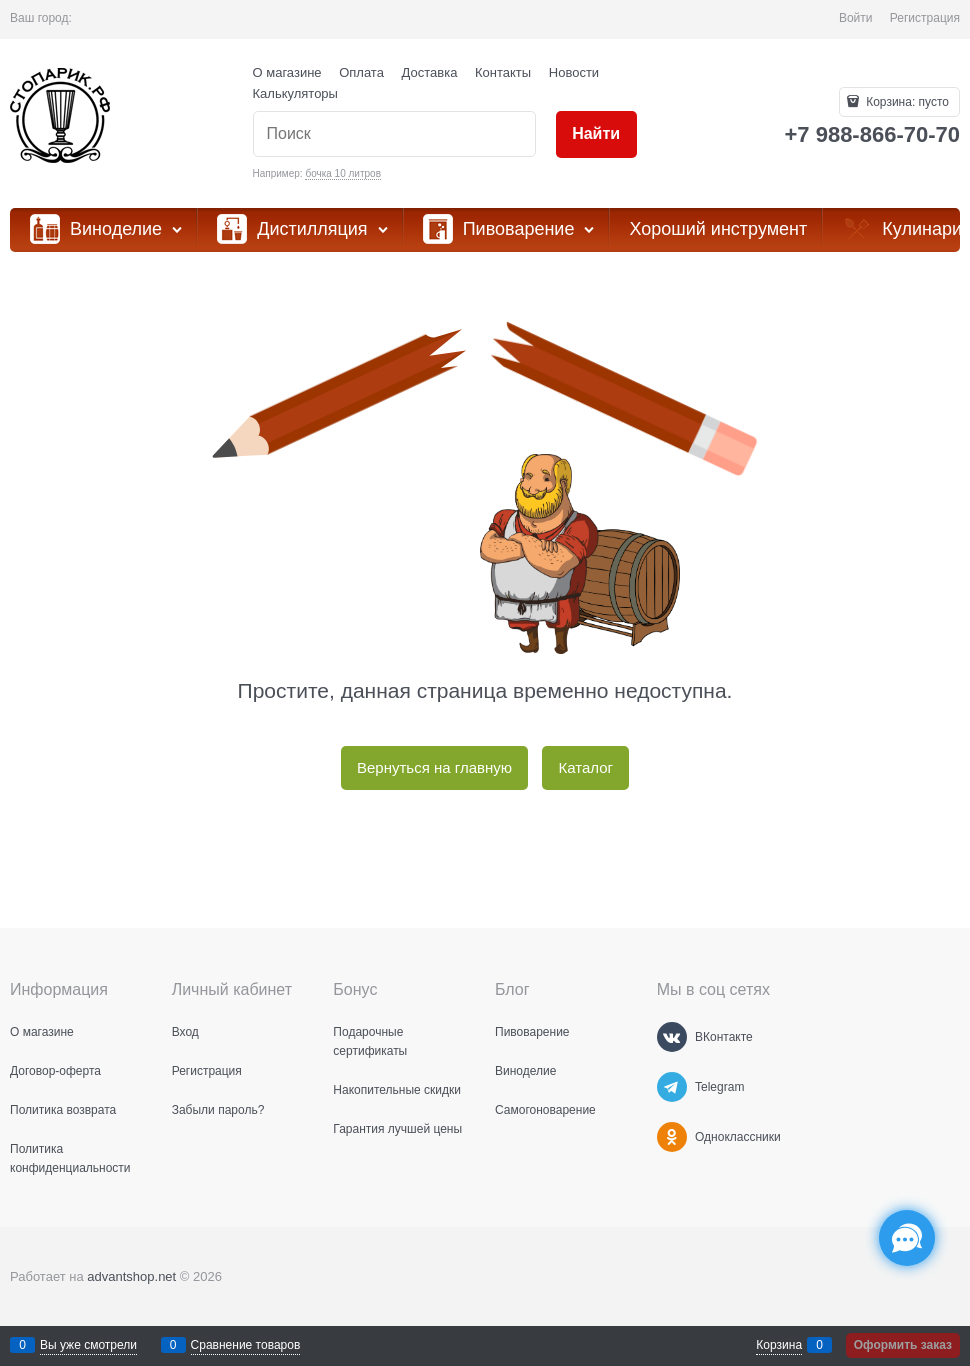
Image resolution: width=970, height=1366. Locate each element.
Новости (574, 72)
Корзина (779, 1345)
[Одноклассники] (672, 1137)
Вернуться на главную (434, 767)
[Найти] (596, 134)
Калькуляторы (295, 93)
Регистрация (925, 18)
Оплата (361, 72)
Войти (856, 18)
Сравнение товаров (246, 1345)
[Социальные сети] (907, 1238)
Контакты (503, 72)
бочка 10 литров (343, 173)
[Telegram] (672, 1087)
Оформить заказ (903, 1345)
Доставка (430, 72)
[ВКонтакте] (672, 1037)
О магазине (287, 72)
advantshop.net (131, 1276)
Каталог (585, 767)
